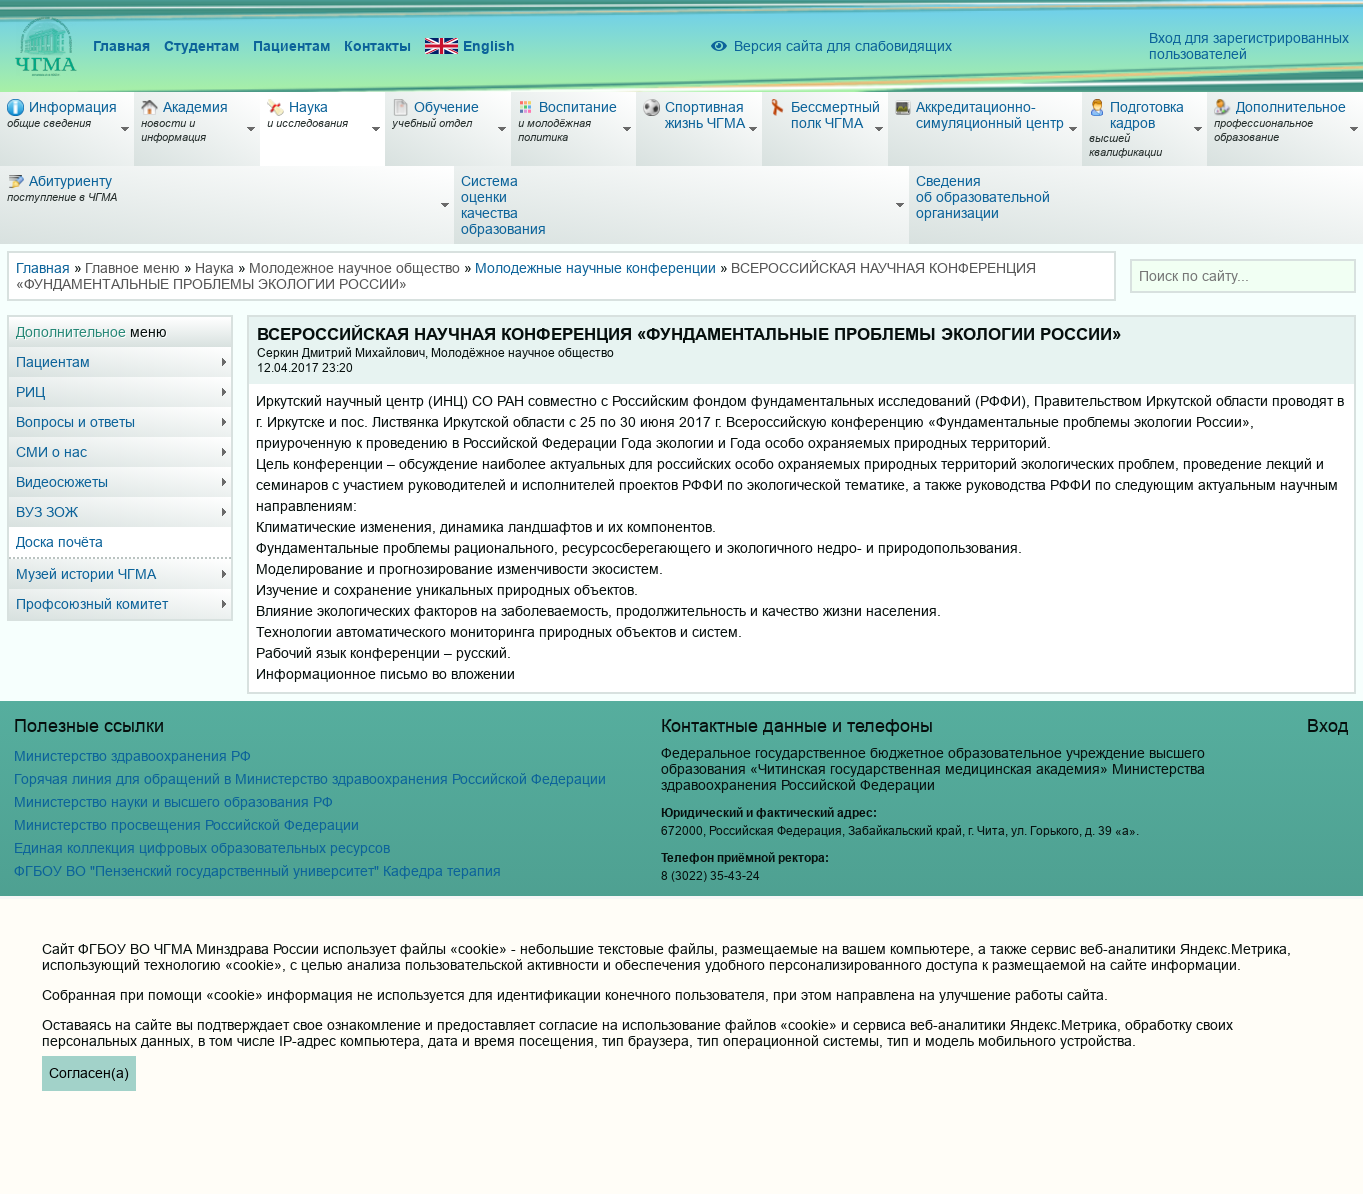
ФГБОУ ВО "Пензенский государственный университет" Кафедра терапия (257, 871)
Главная (121, 46)
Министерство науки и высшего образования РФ (173, 802)
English (470, 46)
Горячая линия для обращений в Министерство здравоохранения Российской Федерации (310, 779)
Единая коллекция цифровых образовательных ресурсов (202, 848)
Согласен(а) (89, 1073)
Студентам (201, 46)
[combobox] (1243, 276)
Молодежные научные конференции (595, 268)
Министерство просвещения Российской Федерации (186, 825)
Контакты (377, 46)
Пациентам (291, 46)
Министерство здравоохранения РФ (132, 756)
